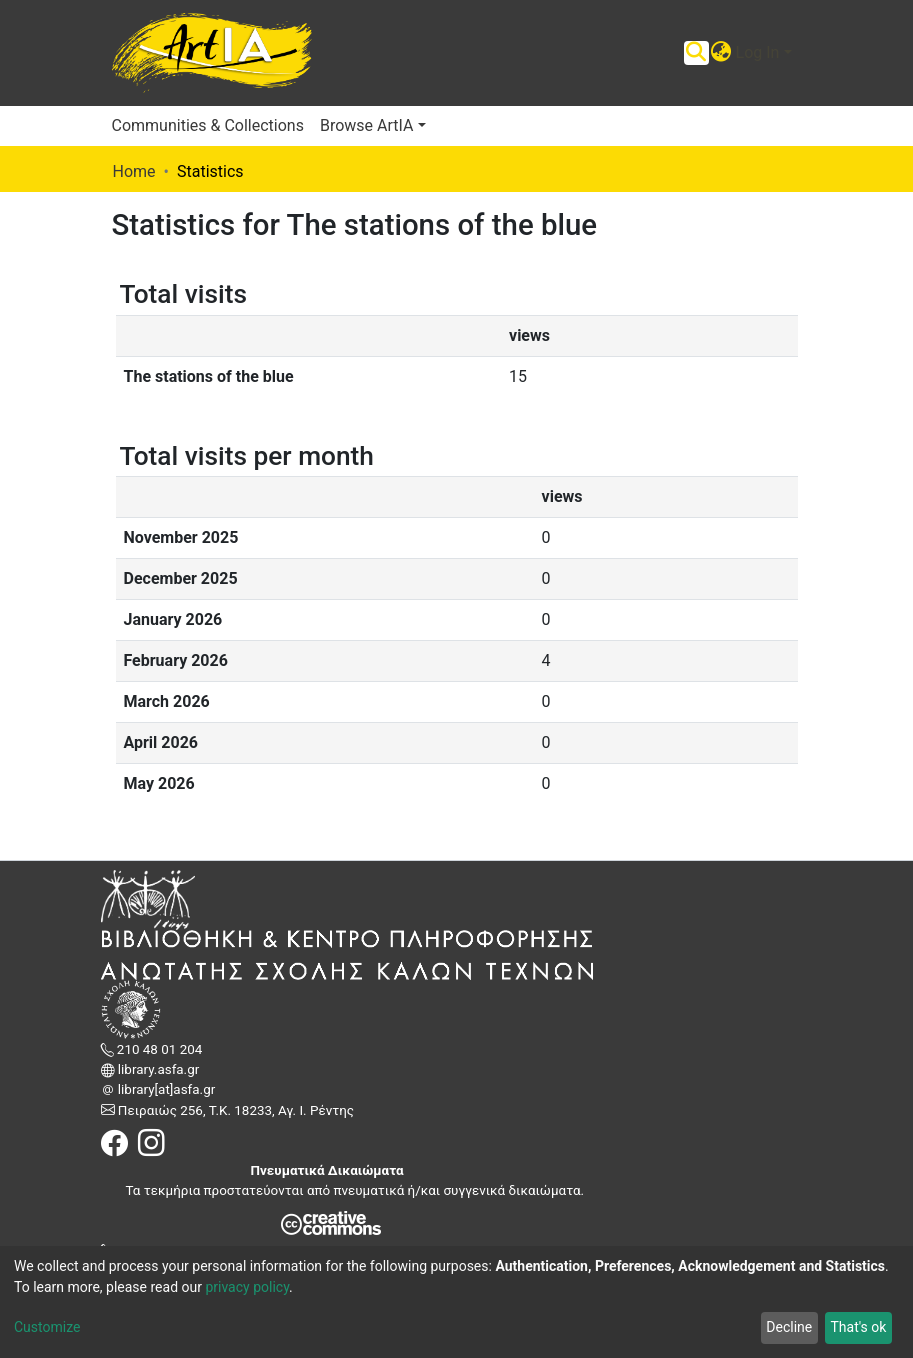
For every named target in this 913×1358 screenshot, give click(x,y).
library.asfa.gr (157, 1069)
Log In (758, 52)
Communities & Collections (208, 125)
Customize (47, 1327)
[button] (721, 53)
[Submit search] (696, 53)
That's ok (858, 1327)
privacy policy (247, 1287)
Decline (789, 1327)
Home (134, 171)
